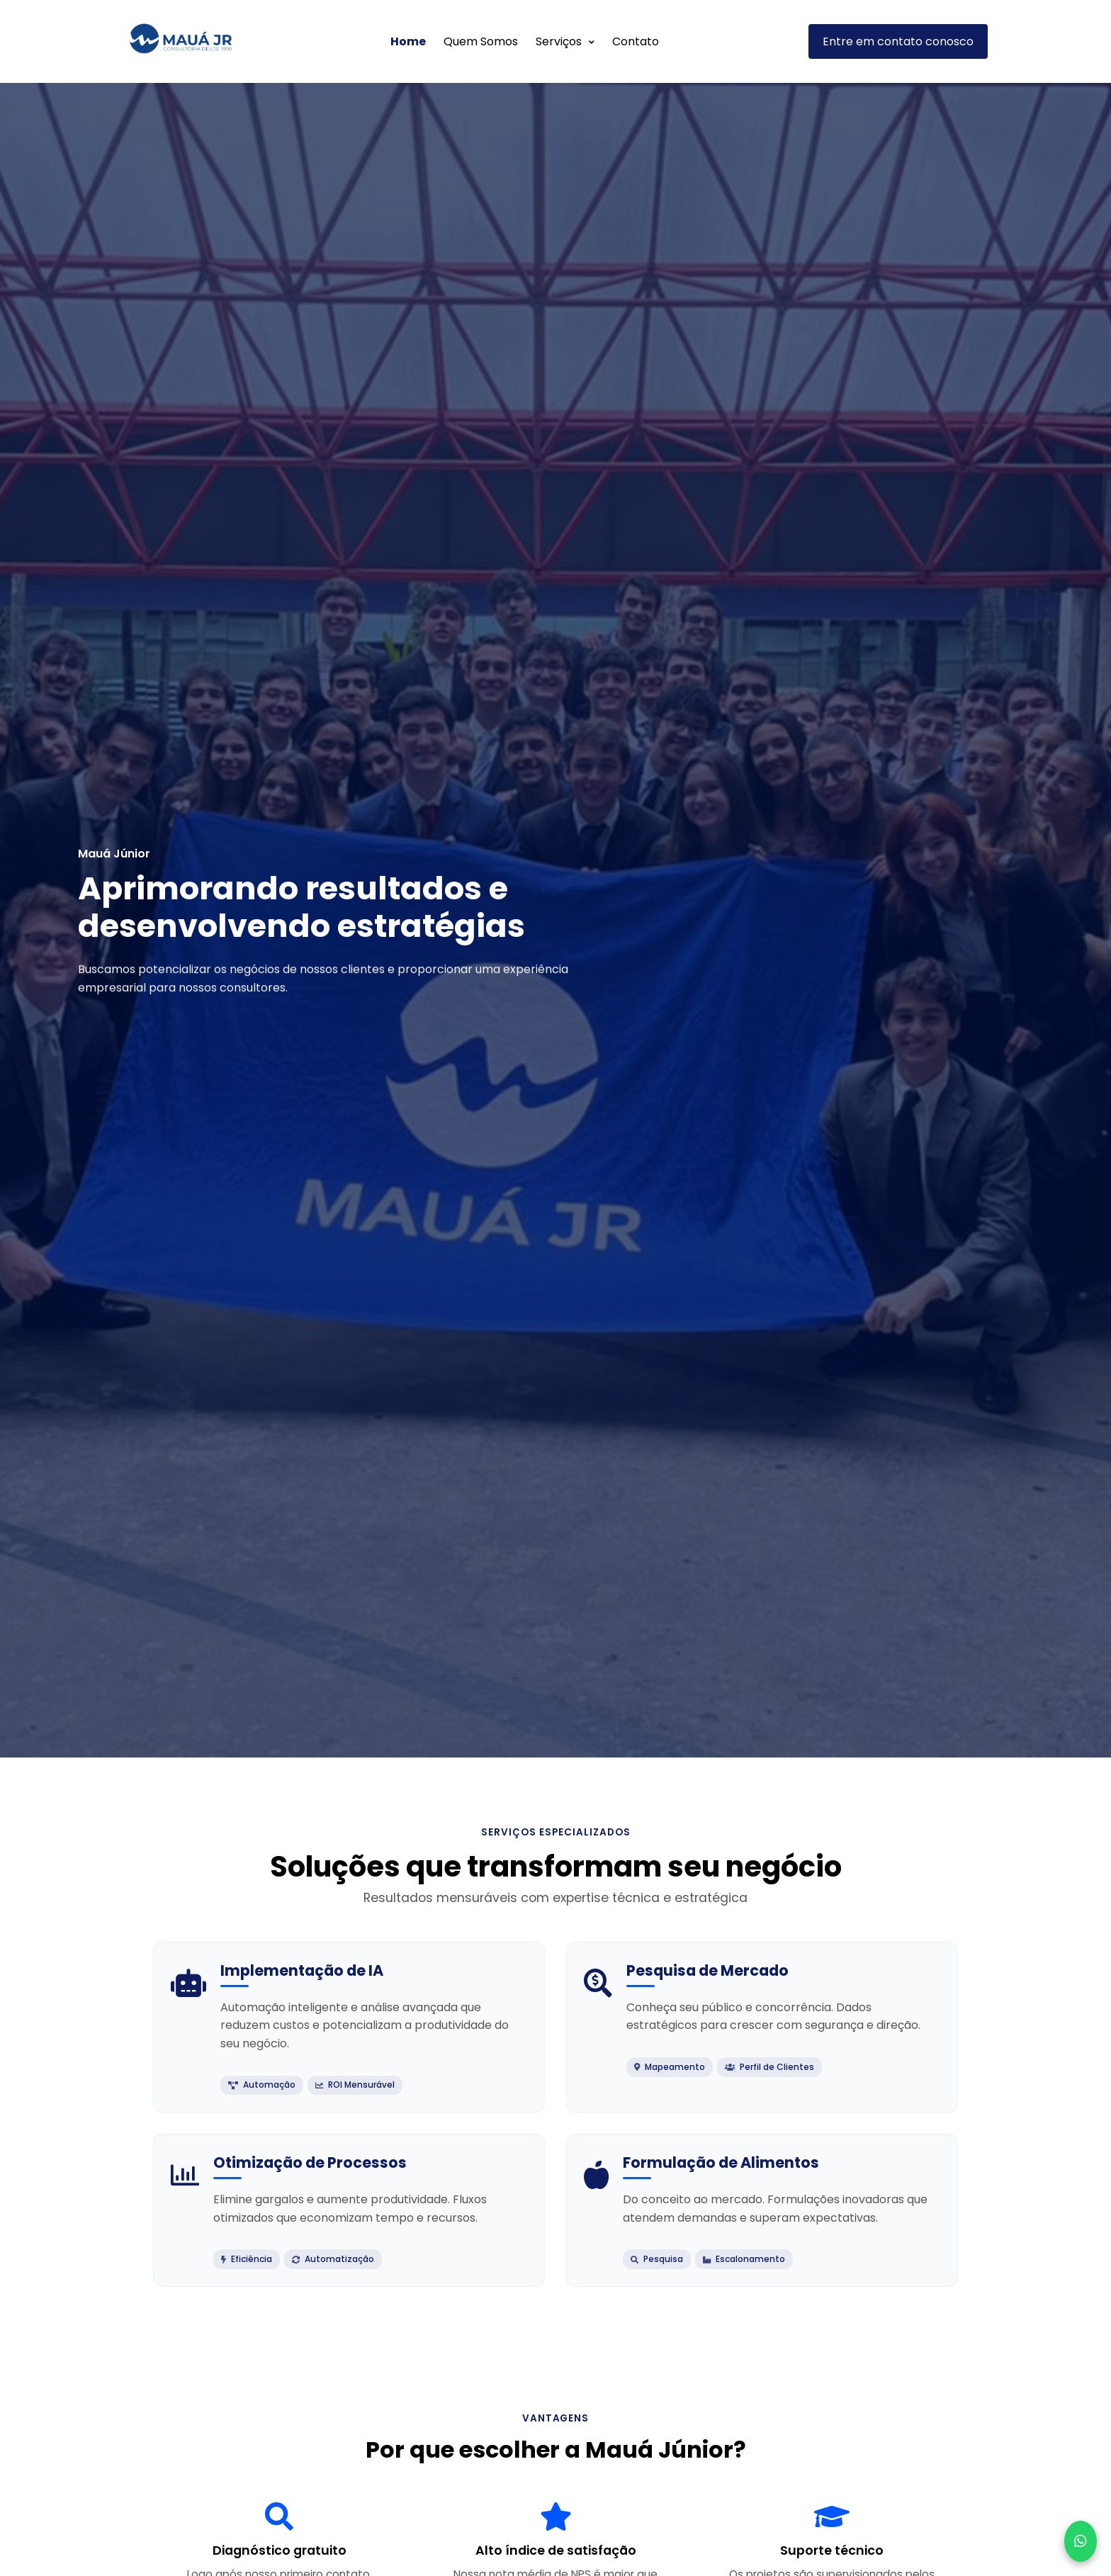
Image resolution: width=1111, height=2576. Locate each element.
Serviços (565, 41)
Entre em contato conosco (898, 41)
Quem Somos (481, 41)
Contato (635, 41)
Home (408, 41)
